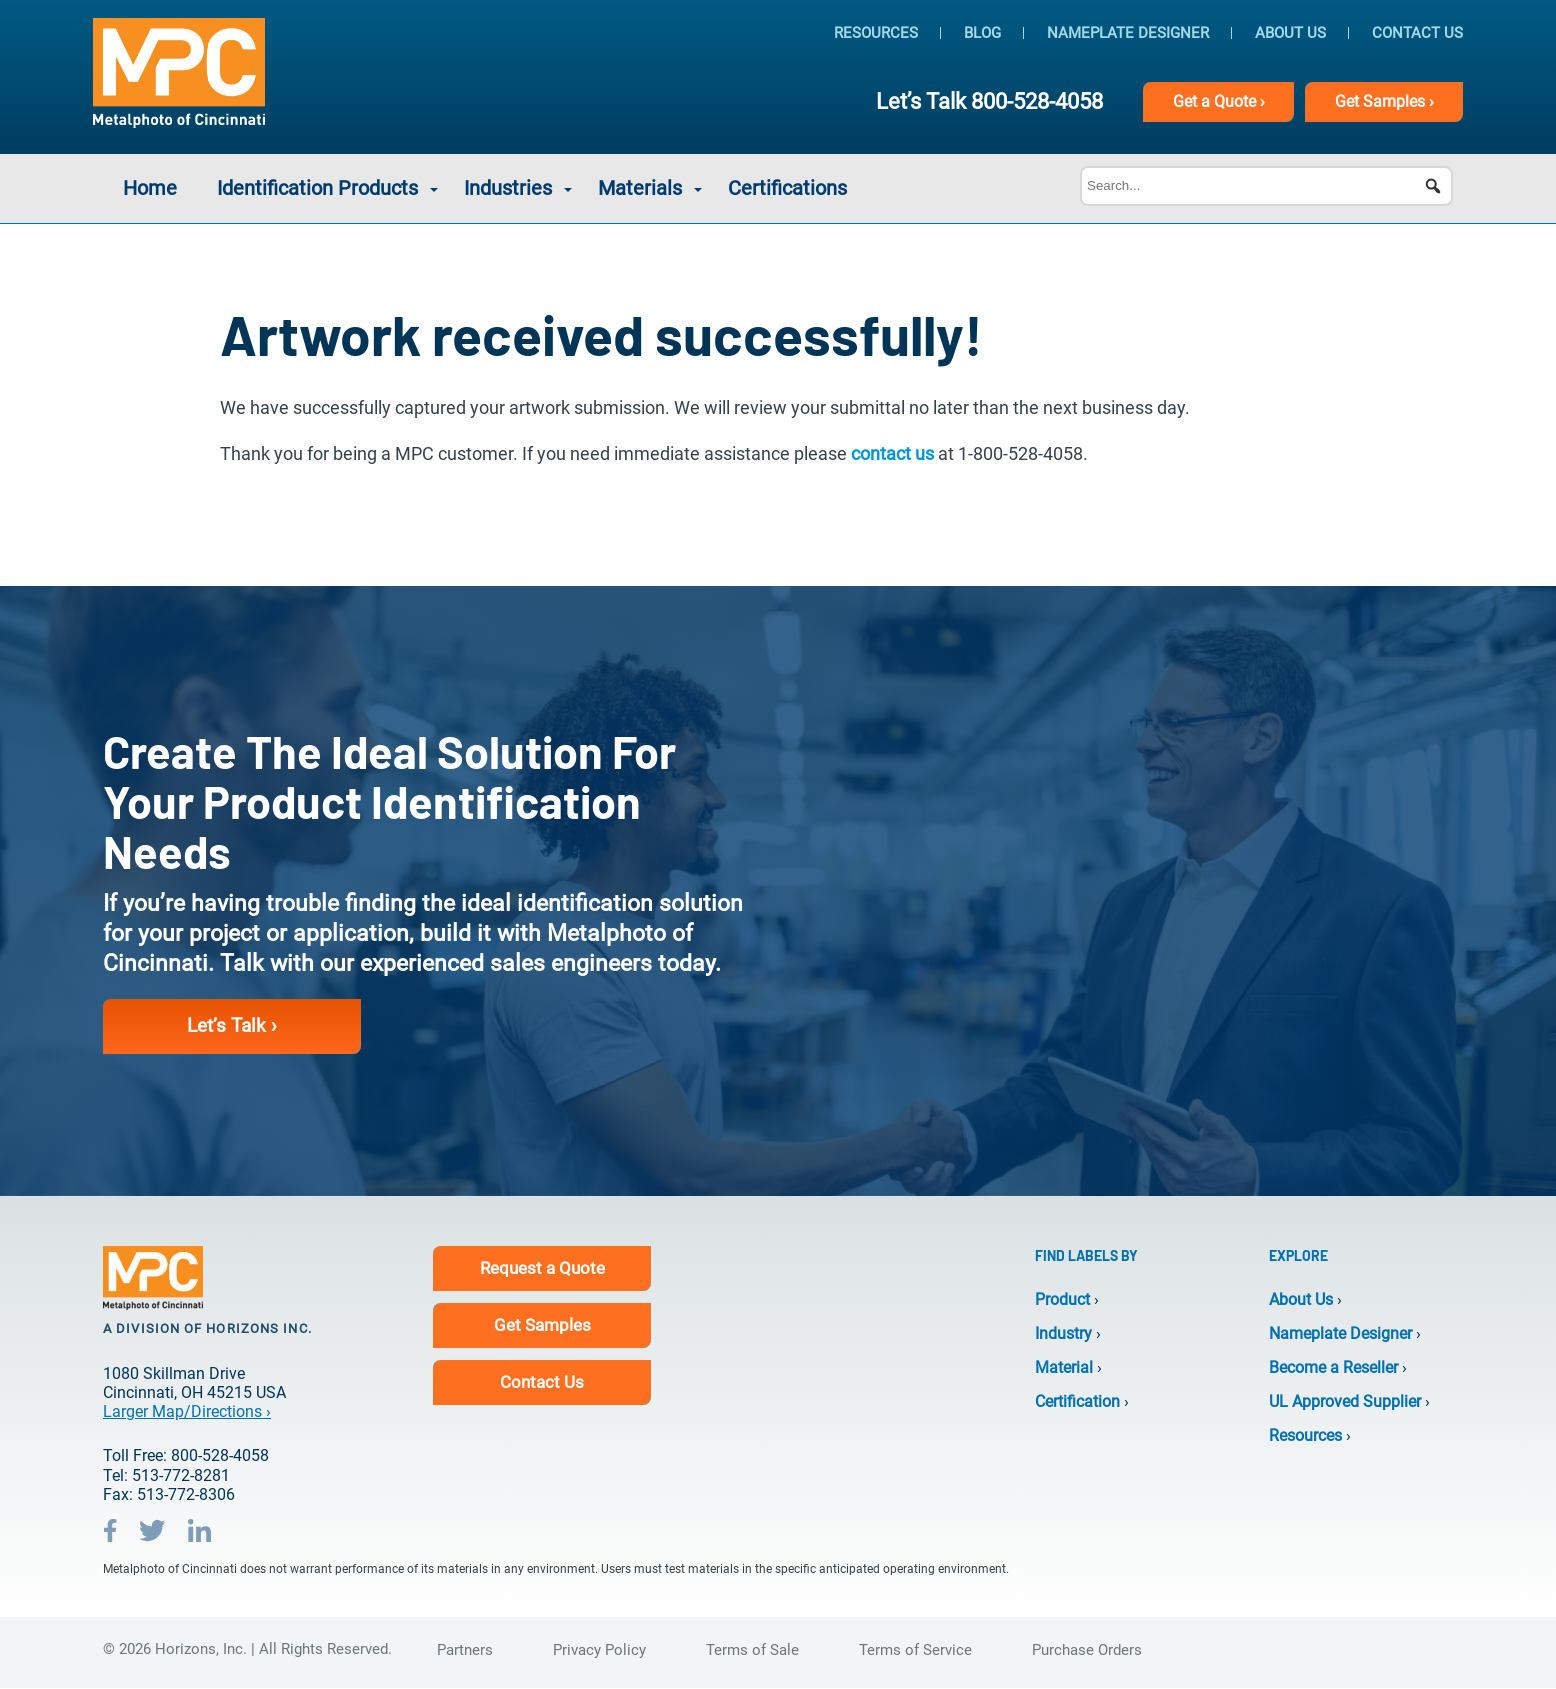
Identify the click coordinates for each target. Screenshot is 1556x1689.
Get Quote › (1217, 102)
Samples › (1383, 102)
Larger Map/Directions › (187, 1412)
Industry (1063, 1333)
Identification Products (317, 188)
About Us (1290, 33)
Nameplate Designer (1128, 33)
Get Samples (542, 1325)
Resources (876, 33)
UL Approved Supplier (1345, 1402)
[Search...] (1266, 186)
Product (1062, 1299)
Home (150, 188)
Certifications (787, 188)
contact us (892, 453)
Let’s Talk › (233, 1026)
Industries (508, 188)
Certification (1077, 1402)
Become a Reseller (1333, 1367)
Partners (465, 1651)
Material (1064, 1367)
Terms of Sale (752, 1651)
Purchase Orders (1087, 1651)
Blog (982, 33)
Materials (640, 188)
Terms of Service (915, 1651)
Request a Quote (542, 1268)
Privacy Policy (599, 1651)
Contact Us (1417, 33)
